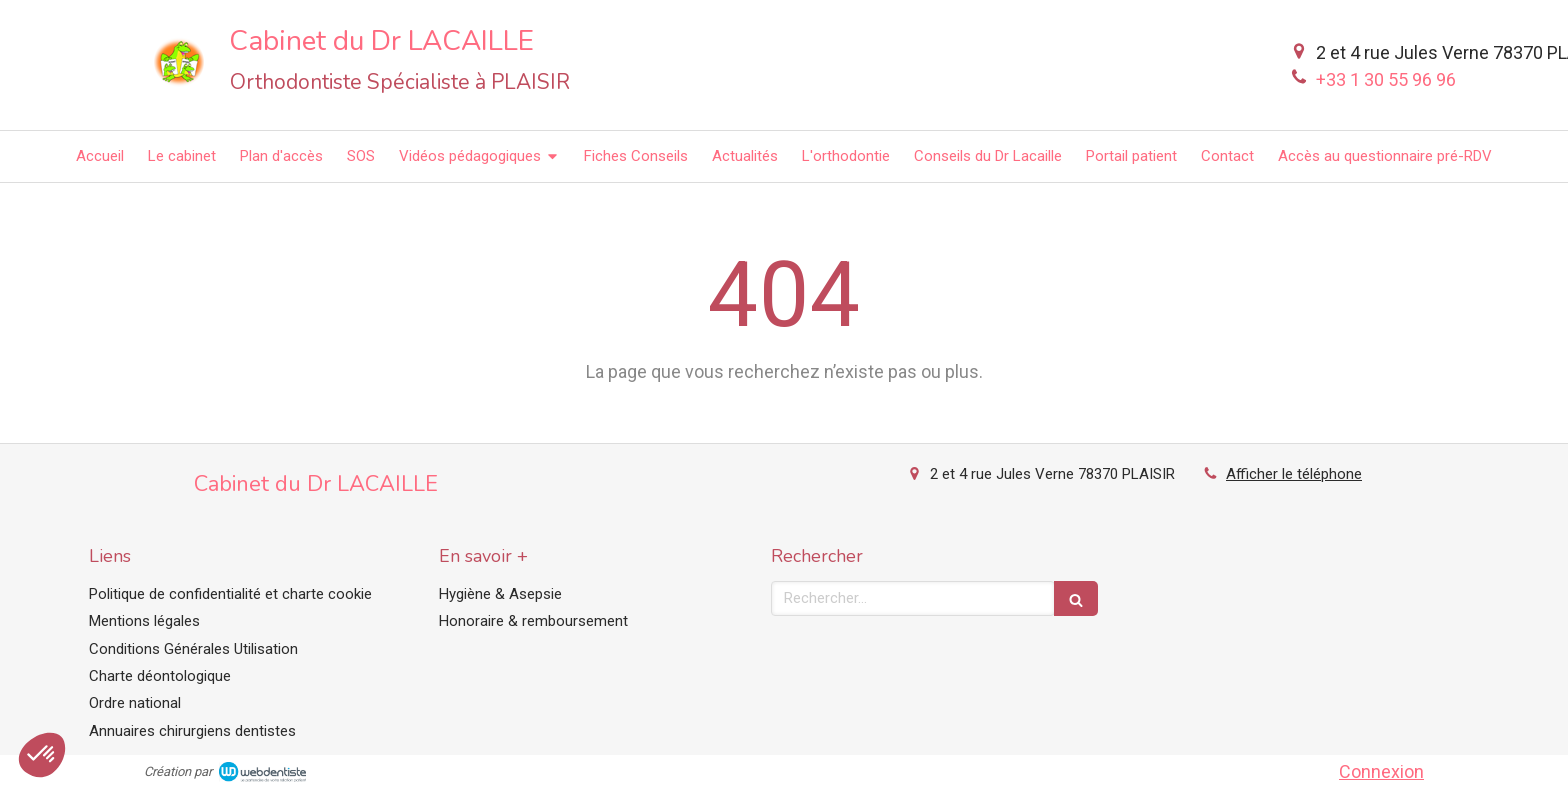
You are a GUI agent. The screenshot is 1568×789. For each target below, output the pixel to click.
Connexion (1381, 771)
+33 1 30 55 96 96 (1386, 79)
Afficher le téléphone (1294, 474)
